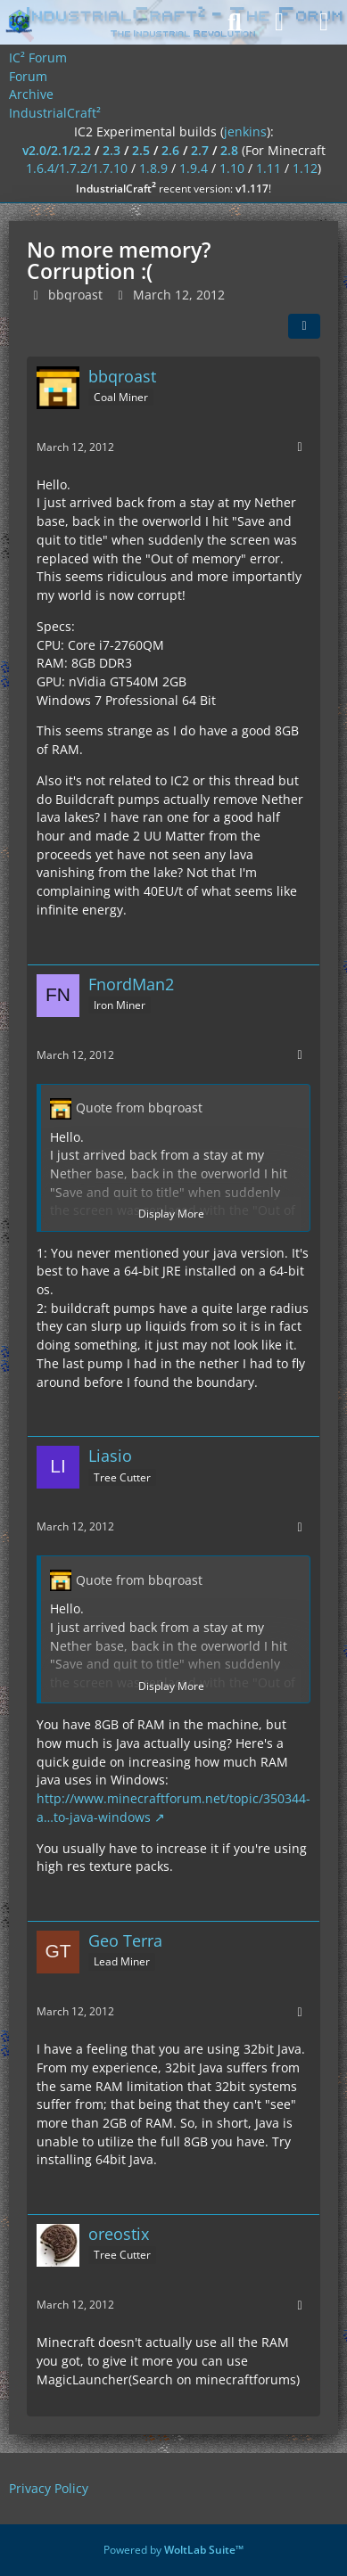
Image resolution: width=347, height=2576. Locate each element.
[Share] (304, 326)
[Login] (279, 22)
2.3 (111, 150)
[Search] (234, 22)
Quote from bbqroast (139, 1107)
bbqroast (75, 294)
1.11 (268, 168)
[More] (300, 447)
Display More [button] (171, 1213)
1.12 (305, 168)
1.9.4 (193, 168)
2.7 (200, 150)
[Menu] (324, 22)
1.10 (231, 168)
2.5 (141, 150)
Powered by (173, 2549)
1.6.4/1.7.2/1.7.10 (77, 168)
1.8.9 (153, 168)
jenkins (245, 131)
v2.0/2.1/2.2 (56, 150)
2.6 (170, 150)
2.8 (229, 150)
